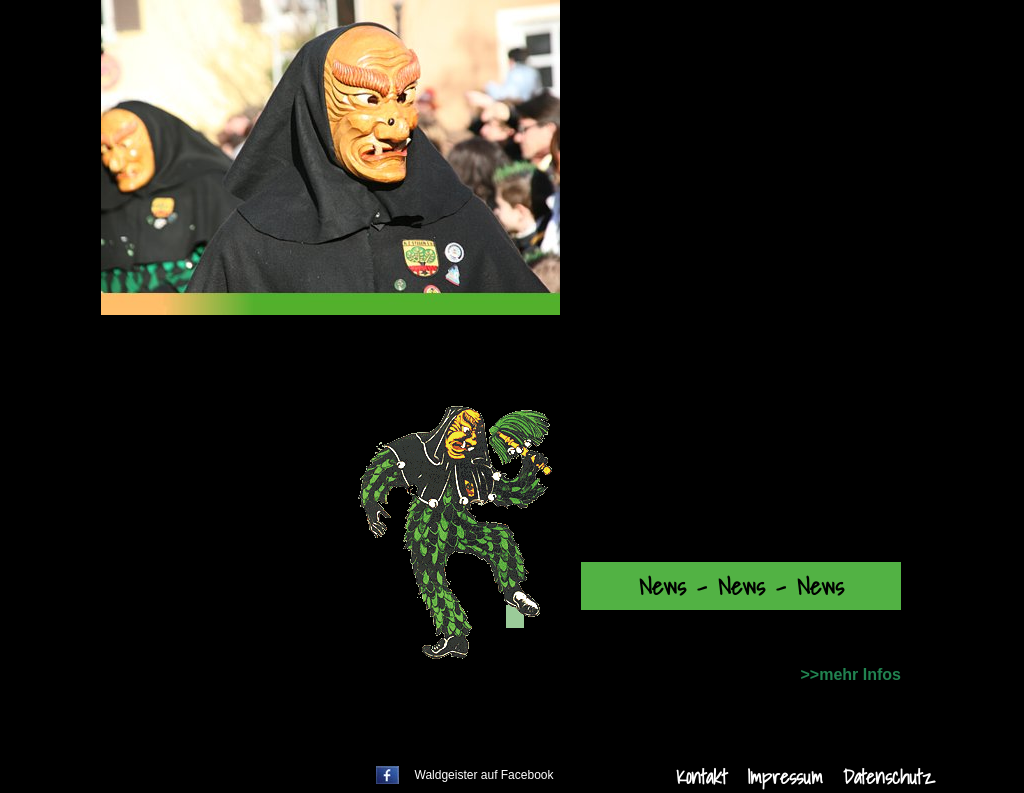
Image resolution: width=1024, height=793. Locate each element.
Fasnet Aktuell (236, 425)
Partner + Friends (251, 553)
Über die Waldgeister (257, 489)
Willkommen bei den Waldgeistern (317, 361)
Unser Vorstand (239, 521)
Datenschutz (888, 777)
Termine (211, 393)
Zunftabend (223, 457)
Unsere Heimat (245, 681)
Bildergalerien (232, 585)
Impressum (785, 777)
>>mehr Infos (851, 674)
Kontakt (701, 777)
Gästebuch (220, 649)
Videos (199, 617)
